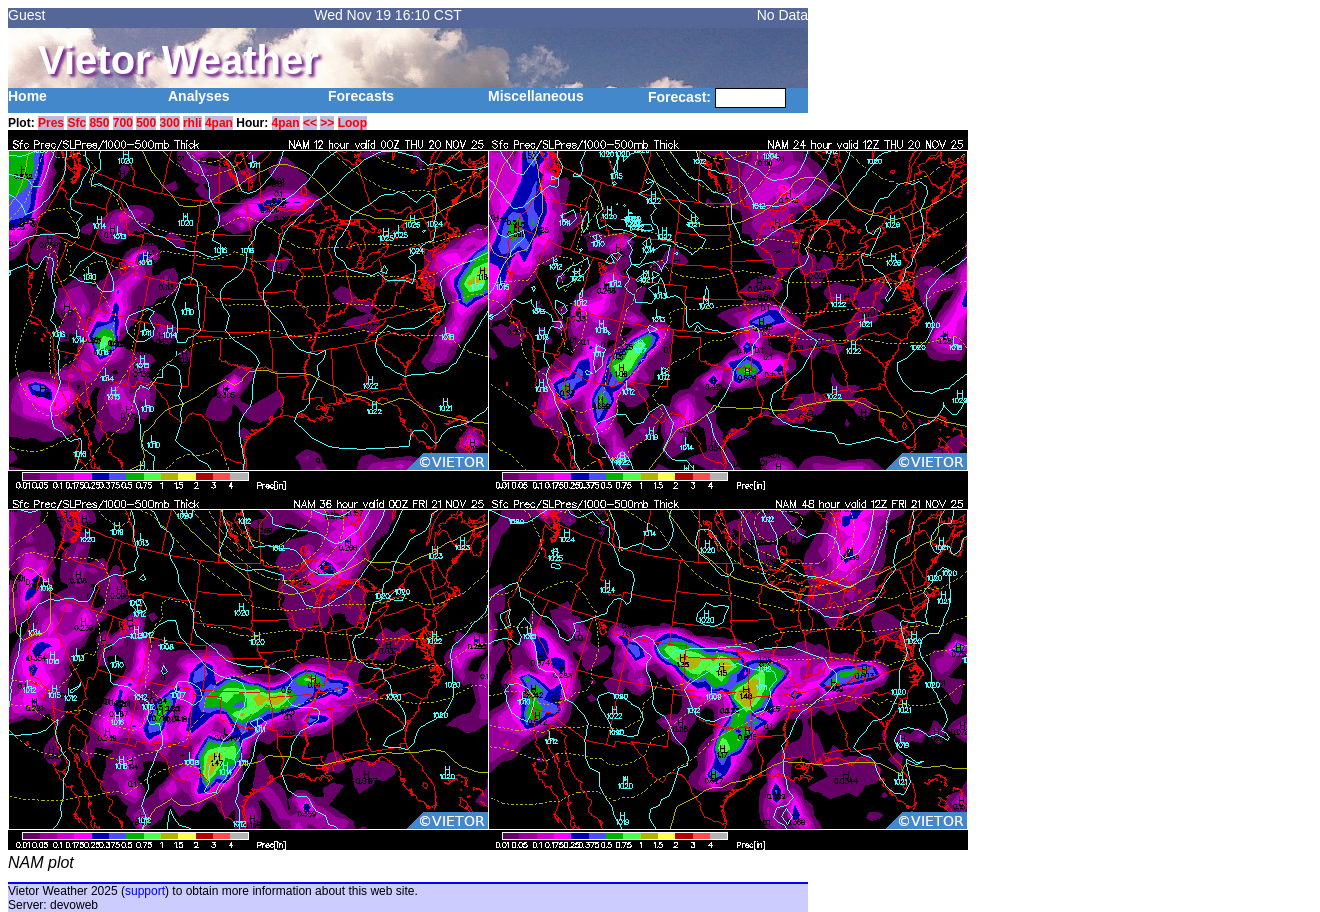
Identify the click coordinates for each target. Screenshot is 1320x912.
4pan (219, 123)
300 (170, 123)
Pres (51, 123)
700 (123, 123)
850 (99, 123)
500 (146, 123)
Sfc (76, 123)
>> (327, 123)
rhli (192, 123)
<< (310, 123)
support (145, 891)
